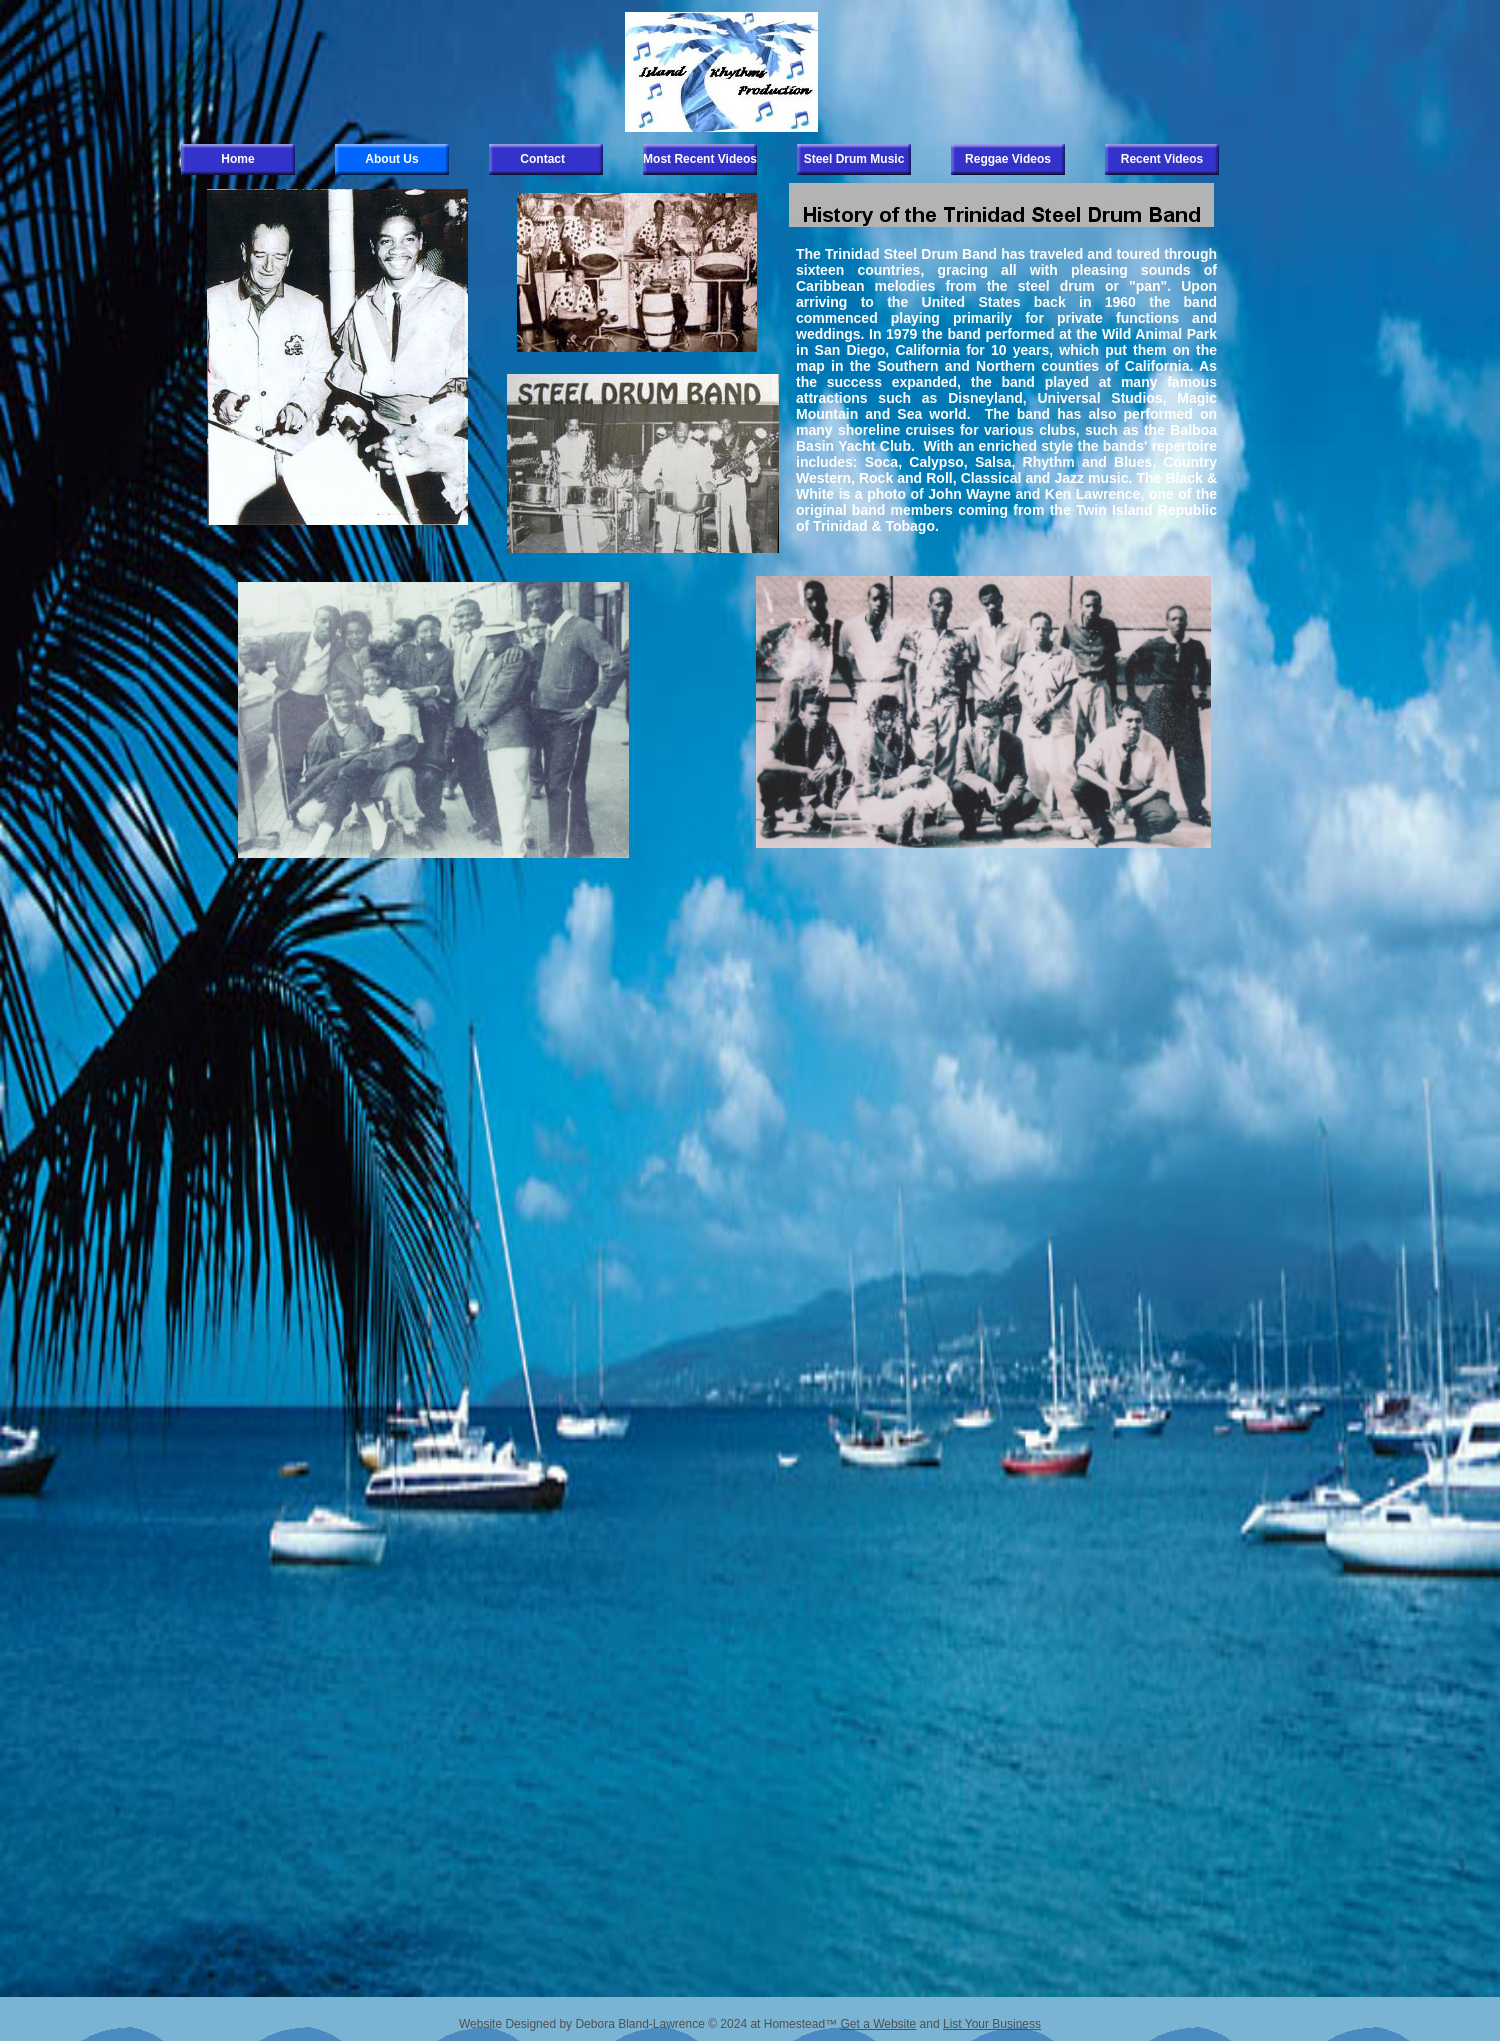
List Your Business (992, 2024)
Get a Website (878, 2024)
